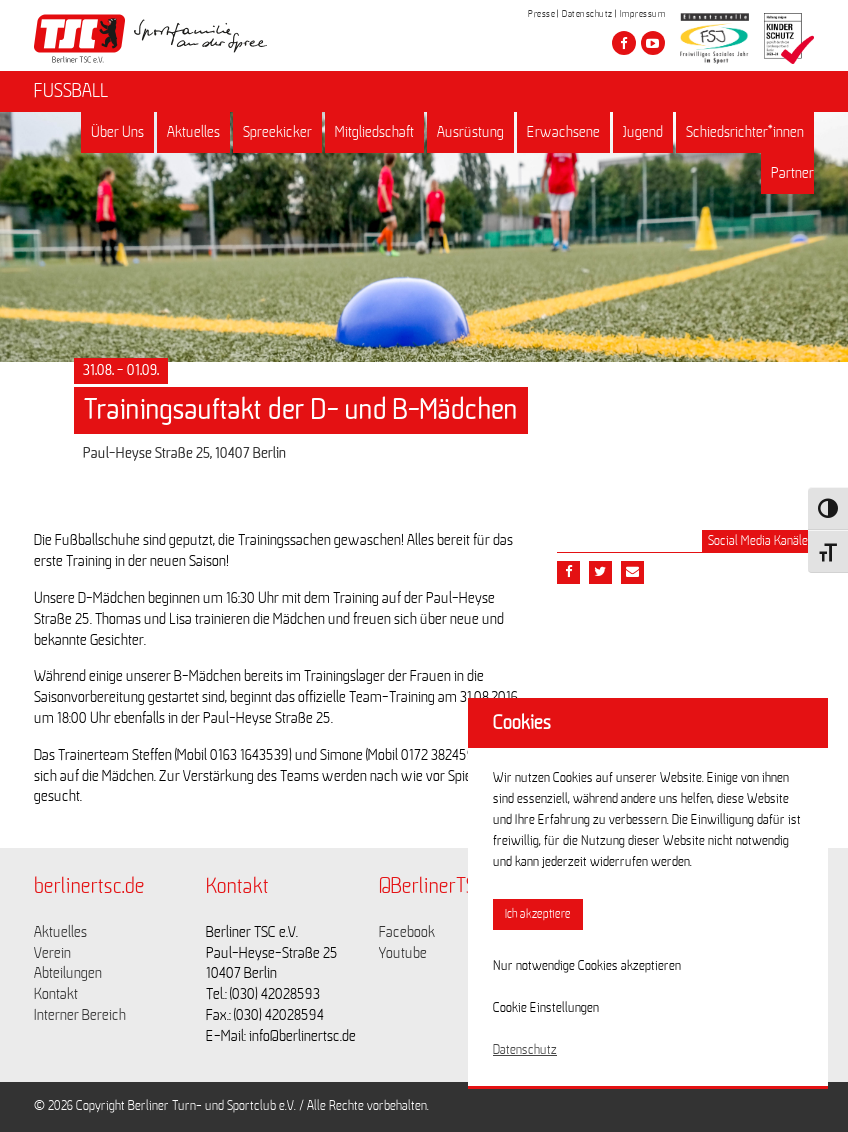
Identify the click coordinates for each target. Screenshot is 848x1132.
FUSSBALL (71, 91)
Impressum (643, 14)
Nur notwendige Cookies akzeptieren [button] (587, 966)
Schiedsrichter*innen (745, 132)
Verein (52, 953)
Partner (792, 173)
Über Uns (117, 132)
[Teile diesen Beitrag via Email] (632, 572)
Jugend (643, 132)
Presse (541, 14)
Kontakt (56, 994)
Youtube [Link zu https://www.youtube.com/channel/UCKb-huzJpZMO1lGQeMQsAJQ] (403, 953)
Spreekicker (277, 132)
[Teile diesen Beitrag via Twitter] (600, 572)
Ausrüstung (470, 132)
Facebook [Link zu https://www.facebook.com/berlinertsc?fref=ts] (407, 932)
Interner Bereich (80, 1015)
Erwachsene (563, 132)
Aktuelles (193, 132)
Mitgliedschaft (374, 132)
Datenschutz (587, 14)
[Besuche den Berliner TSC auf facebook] (624, 43)
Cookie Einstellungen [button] (546, 1008)
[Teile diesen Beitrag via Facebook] (568, 572)
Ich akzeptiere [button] (538, 914)
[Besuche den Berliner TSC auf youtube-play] (653, 43)
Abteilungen (68, 973)
